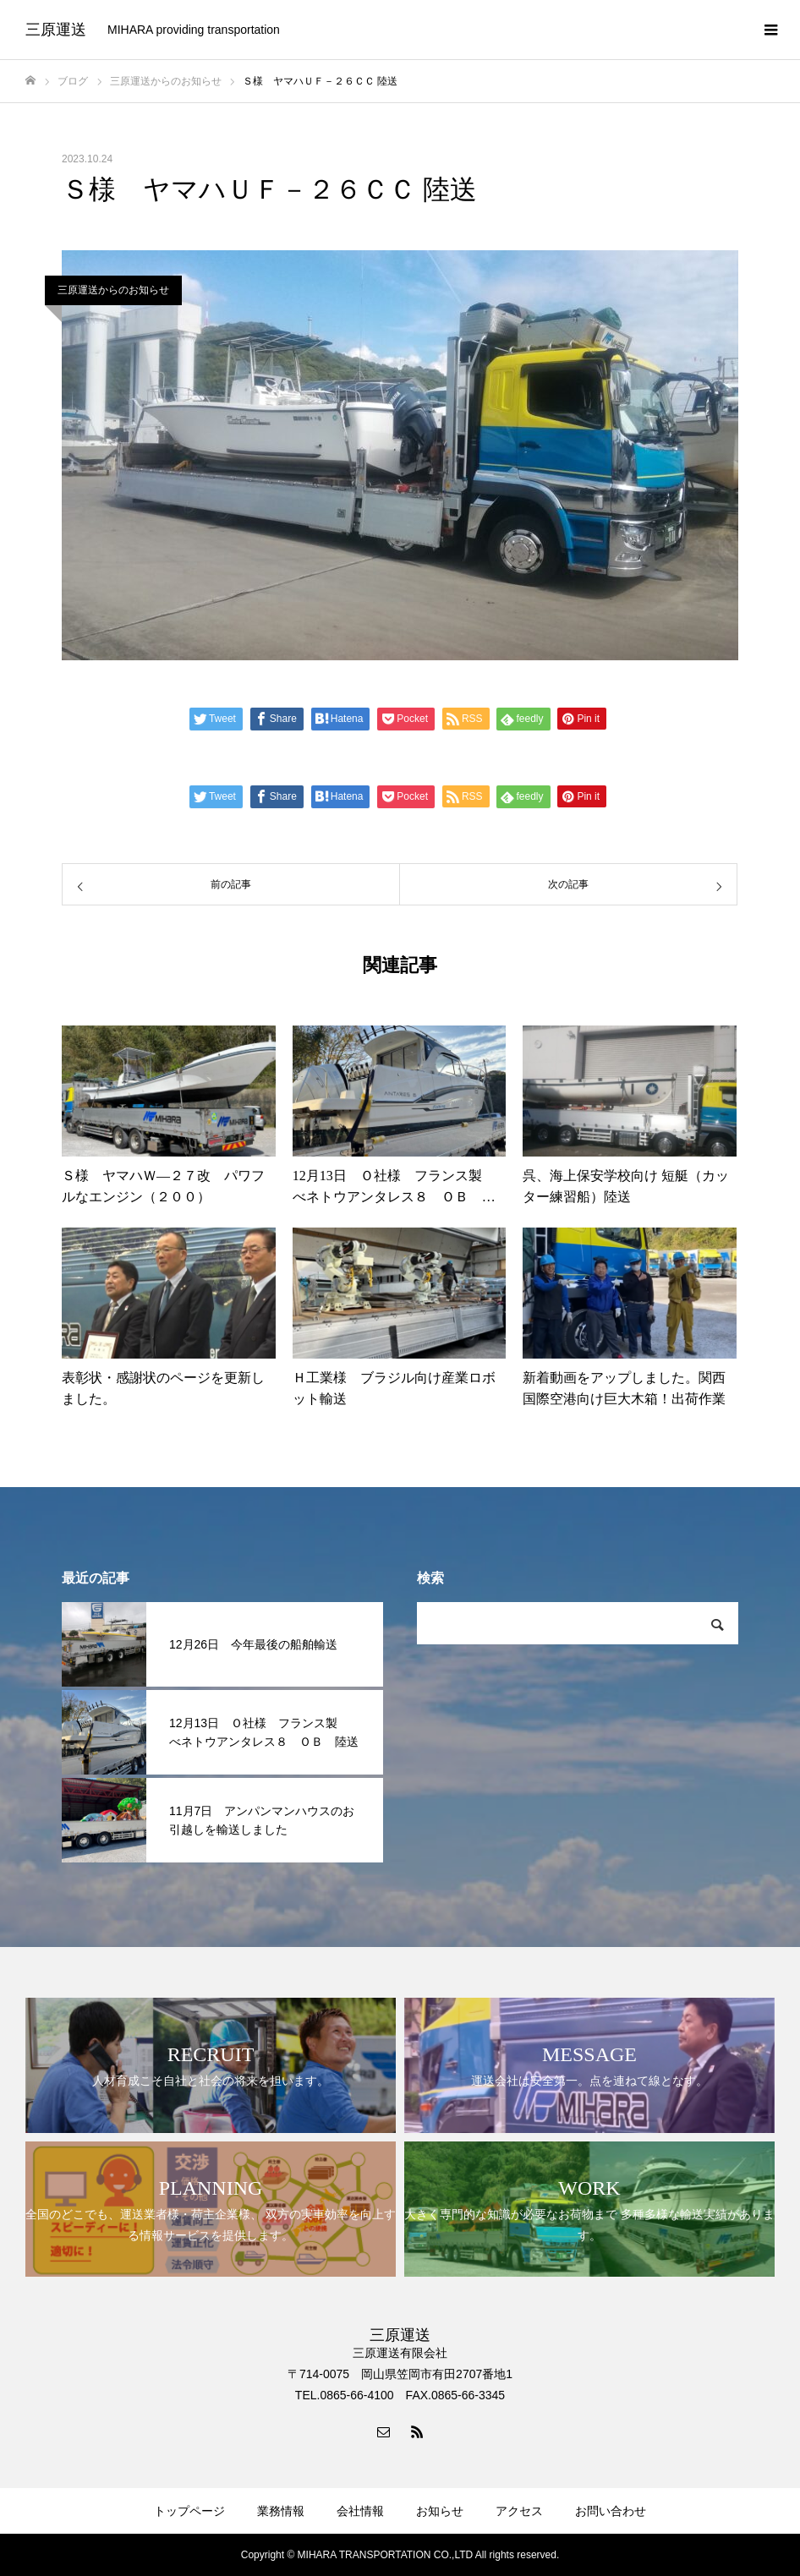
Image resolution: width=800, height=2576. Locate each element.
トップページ (189, 2511)
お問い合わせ (610, 2511)
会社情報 (360, 2511)
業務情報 (280, 2511)
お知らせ (439, 2511)
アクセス (519, 2511)
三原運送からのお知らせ (113, 290)
